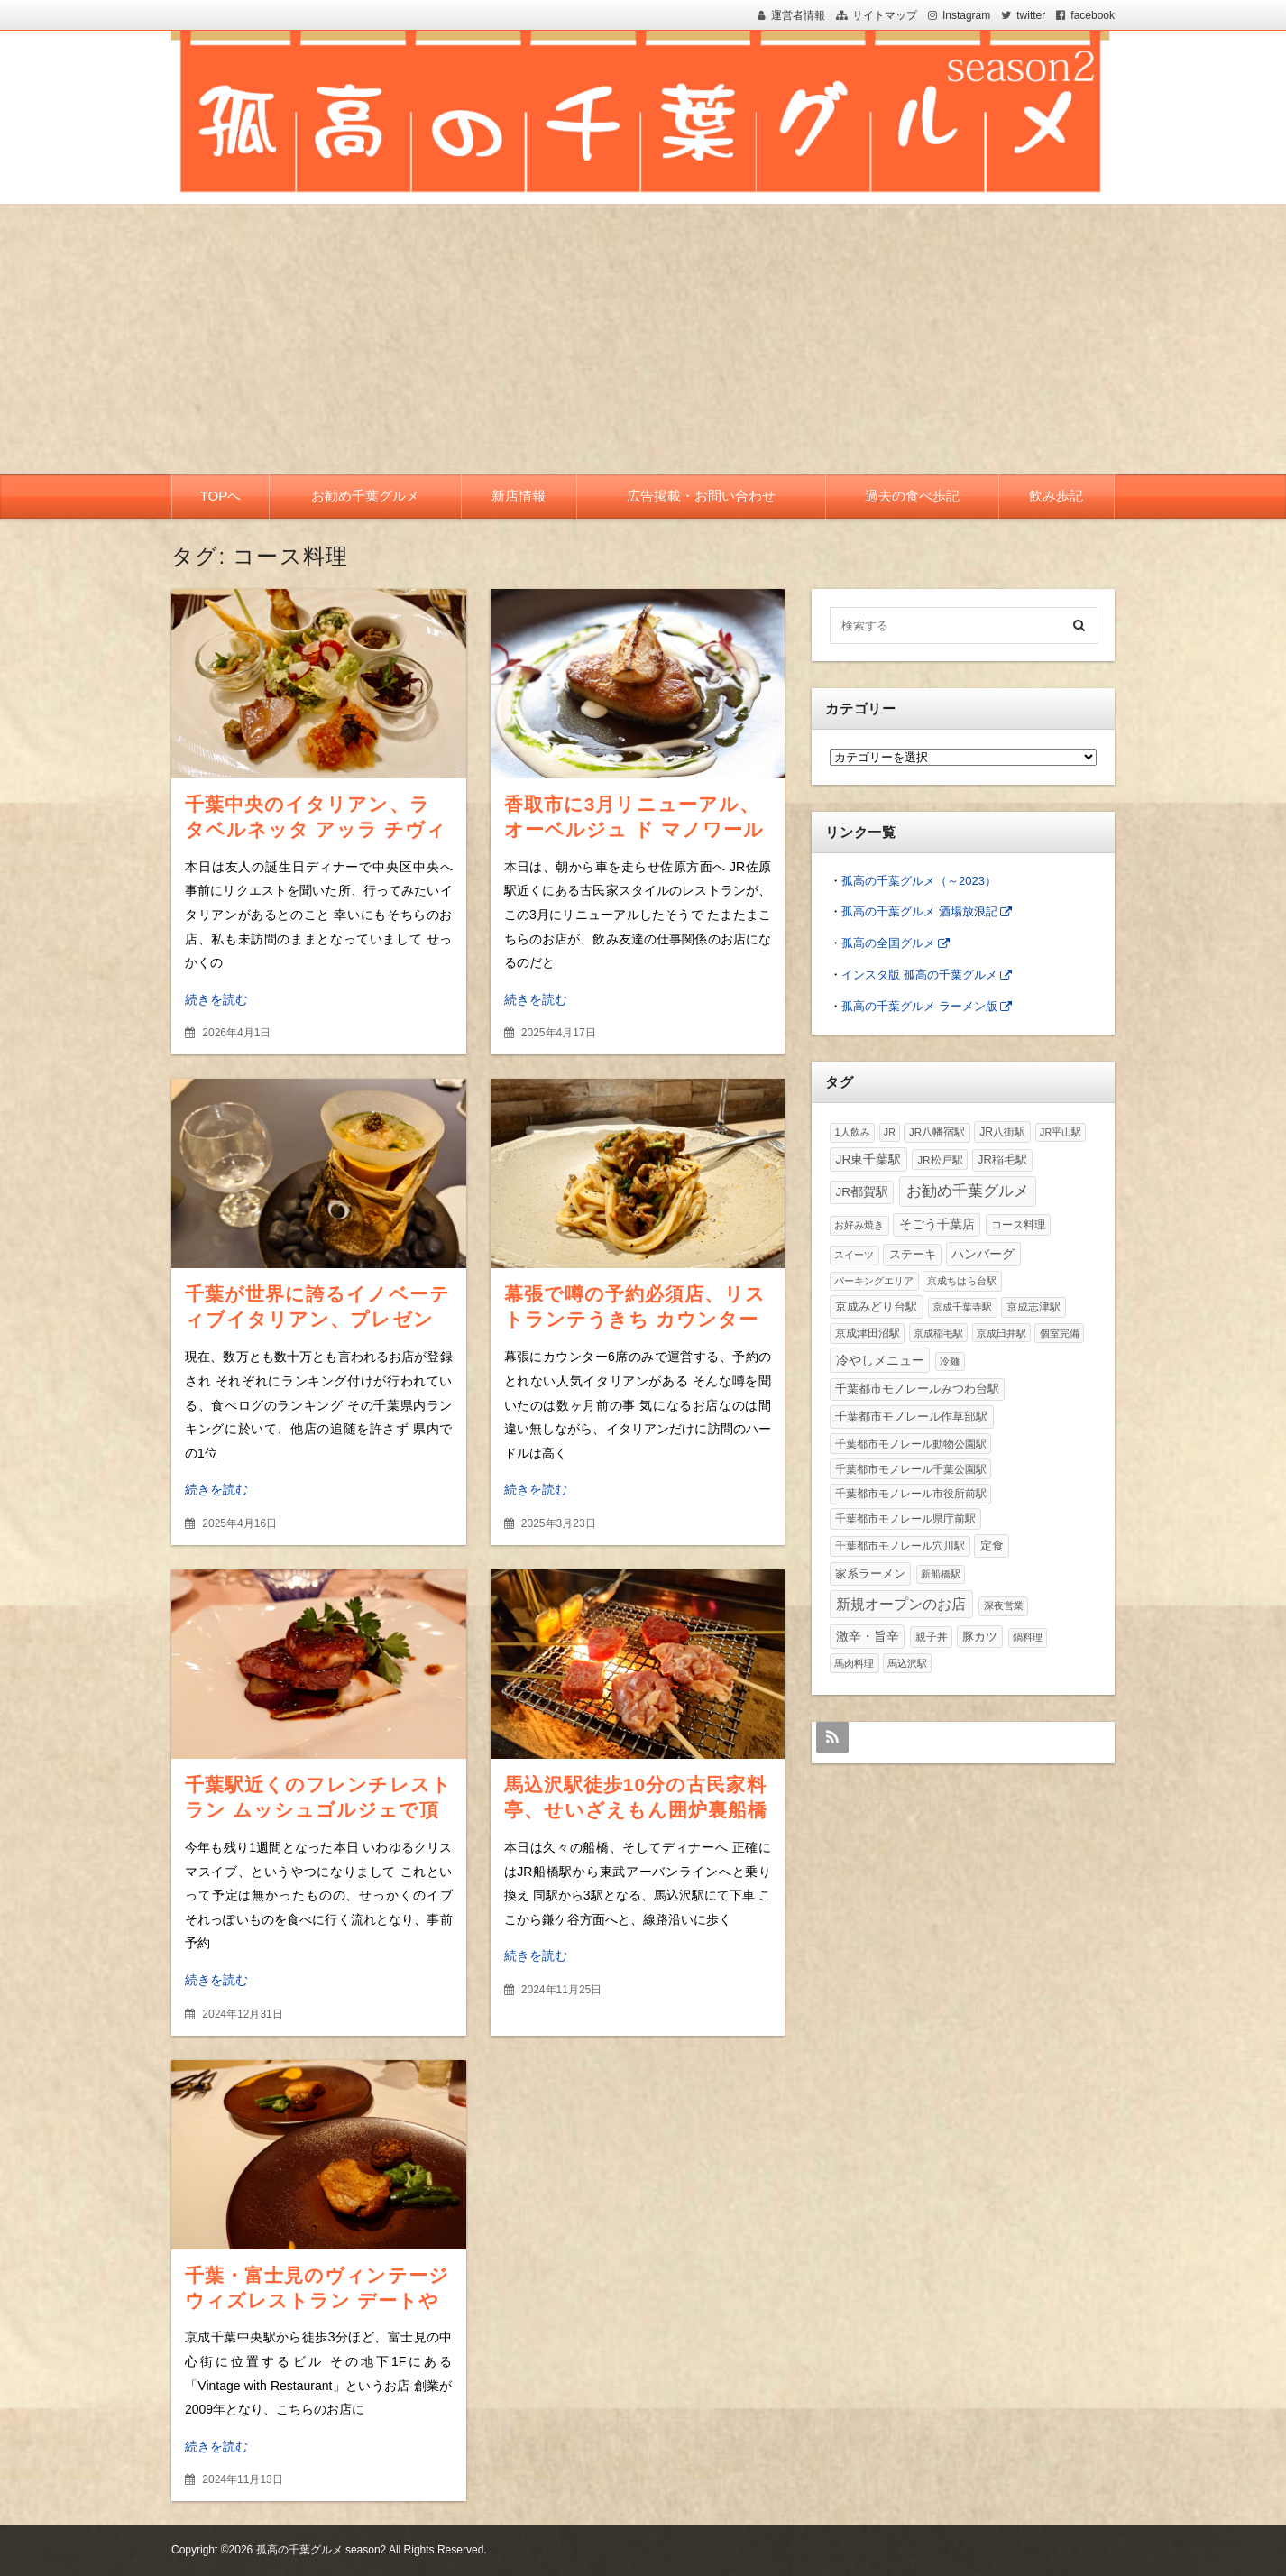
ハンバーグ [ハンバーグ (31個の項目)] (983, 1254)
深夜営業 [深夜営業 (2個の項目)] (1004, 1605)
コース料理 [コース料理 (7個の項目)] (1018, 1225)
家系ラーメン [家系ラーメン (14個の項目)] (870, 1573)
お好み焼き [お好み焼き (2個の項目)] (859, 1224)
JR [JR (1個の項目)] (890, 1132)
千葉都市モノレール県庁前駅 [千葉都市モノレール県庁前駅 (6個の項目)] (905, 1519)
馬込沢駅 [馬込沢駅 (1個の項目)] (907, 1663)
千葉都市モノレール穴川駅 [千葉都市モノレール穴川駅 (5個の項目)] (900, 1546)
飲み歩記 (1056, 495)
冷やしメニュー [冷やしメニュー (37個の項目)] (880, 1360)
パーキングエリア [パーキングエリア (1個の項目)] (874, 1280)
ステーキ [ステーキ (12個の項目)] (912, 1254)
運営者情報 (798, 15)
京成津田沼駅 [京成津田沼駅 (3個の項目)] (867, 1333)
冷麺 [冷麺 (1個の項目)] (950, 1361)
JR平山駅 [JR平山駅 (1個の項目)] (1060, 1132)
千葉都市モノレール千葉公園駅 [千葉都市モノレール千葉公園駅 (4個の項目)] (911, 1469)
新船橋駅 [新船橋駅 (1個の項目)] (940, 1574)
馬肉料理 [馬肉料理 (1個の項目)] (854, 1663)
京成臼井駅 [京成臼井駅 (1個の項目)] (1001, 1333)
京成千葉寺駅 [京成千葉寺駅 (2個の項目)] (962, 1307)
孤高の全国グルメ (888, 943)
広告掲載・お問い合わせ (701, 495)
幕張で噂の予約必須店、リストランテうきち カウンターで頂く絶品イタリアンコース (637, 1319)
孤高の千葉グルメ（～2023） (919, 881)
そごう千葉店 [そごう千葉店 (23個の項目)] (937, 1224)
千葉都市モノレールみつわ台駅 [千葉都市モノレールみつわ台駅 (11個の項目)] (917, 1388)
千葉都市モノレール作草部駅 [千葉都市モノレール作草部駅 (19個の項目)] (911, 1416)
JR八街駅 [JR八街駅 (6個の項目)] (1002, 1132)
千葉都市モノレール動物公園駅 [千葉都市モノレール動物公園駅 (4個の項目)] (911, 1443)
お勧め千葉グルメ (365, 495)
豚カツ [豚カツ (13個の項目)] (979, 1636)
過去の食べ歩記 (912, 495)
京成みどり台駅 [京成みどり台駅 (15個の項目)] (876, 1306)
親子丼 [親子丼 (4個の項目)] (931, 1636)
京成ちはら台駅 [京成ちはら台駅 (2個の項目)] (962, 1280)
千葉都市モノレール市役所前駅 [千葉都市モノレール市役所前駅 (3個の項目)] (911, 1493)
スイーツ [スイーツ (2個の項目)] (854, 1254)
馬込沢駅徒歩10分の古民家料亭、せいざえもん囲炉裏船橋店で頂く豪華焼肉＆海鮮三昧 (636, 1809)
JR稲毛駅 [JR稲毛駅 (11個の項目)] (1002, 1159)
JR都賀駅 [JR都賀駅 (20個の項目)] (861, 1192)
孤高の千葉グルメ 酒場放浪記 (919, 911)
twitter (1030, 15)
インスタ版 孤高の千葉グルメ (919, 974)
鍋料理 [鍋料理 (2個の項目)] (1028, 1637)
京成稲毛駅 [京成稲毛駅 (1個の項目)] (938, 1333)
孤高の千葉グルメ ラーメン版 (919, 1006)
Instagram (966, 15)
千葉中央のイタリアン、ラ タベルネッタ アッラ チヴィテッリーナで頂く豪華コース (318, 829)
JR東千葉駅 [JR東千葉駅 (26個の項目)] (869, 1159)
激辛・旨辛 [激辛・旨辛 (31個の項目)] (867, 1636)
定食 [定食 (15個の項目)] (992, 1545)
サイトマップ (884, 15)
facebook (1092, 15)
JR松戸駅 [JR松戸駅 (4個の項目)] (939, 1159)
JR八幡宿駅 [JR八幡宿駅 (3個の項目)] (937, 1132)
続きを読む (216, 999)
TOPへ (221, 495)
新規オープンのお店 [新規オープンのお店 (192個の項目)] (901, 1604)
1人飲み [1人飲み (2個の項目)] (851, 1132)
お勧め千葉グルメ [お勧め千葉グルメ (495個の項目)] (967, 1191)
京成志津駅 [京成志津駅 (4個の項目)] (1033, 1306)
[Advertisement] (643, 339)
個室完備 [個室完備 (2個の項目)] (1059, 1333)
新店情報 (518, 495)
